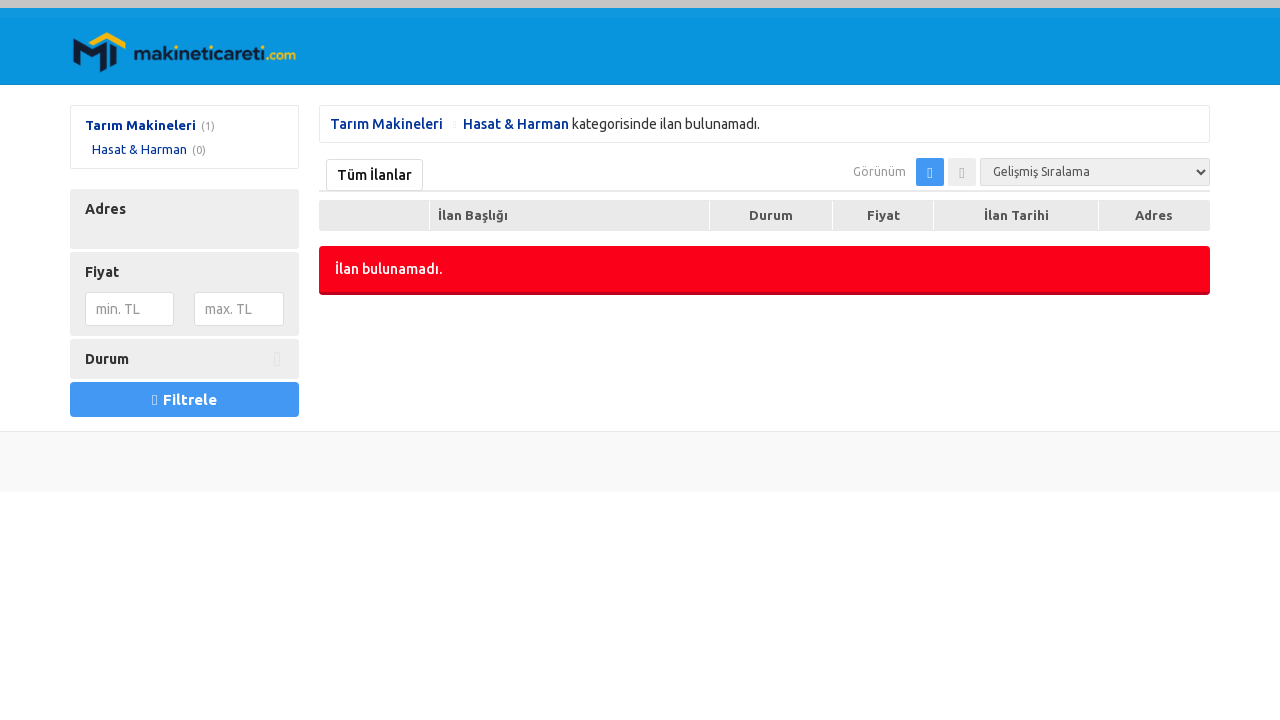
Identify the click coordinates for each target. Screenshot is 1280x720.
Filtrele (184, 399)
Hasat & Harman (139, 149)
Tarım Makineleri (140, 125)
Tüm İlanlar (374, 175)
